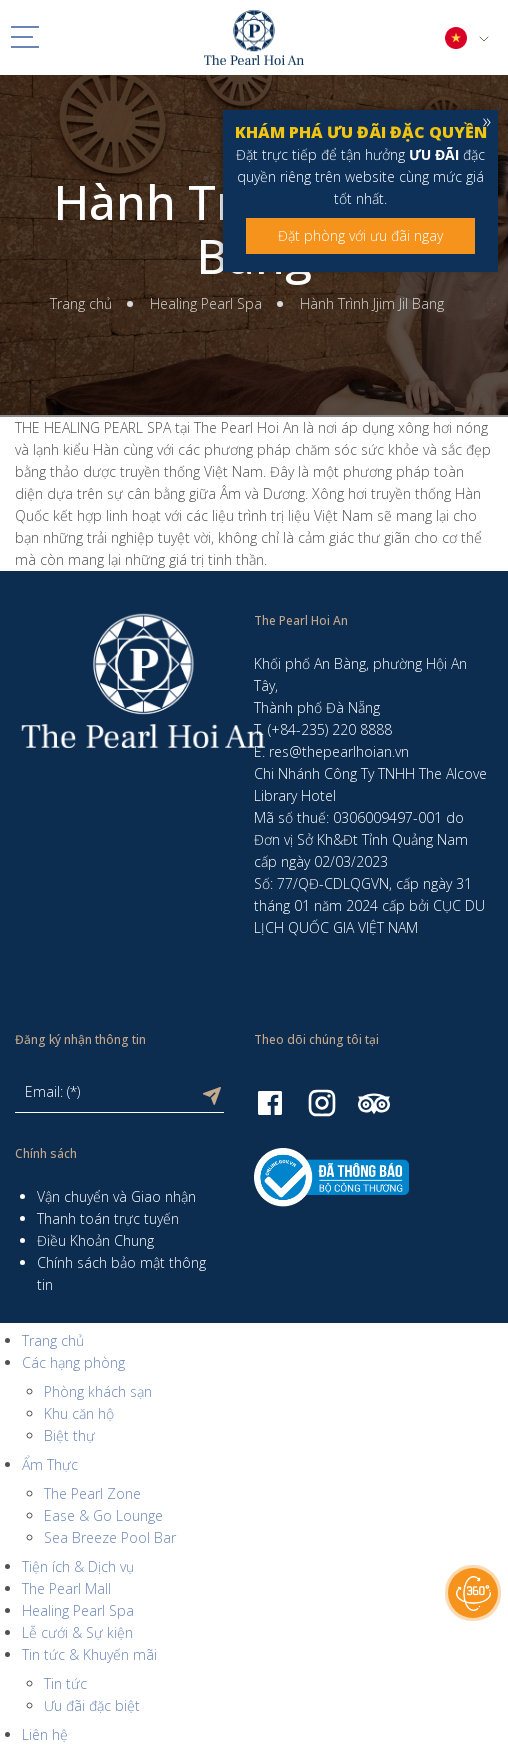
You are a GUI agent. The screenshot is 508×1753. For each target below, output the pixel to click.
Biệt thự (69, 1435)
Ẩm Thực (50, 1464)
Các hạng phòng (73, 1362)
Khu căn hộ (79, 1413)
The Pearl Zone (92, 1493)
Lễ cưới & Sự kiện (77, 1632)
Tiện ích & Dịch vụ (78, 1566)
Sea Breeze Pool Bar (110, 1537)
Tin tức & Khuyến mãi (89, 1654)
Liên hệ (45, 1734)
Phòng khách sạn (98, 1391)
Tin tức (65, 1683)
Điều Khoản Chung (95, 1240)
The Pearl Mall (66, 1588)
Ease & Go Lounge (103, 1515)
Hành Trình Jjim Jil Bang (372, 303)
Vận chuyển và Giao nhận (116, 1196)
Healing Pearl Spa (206, 303)
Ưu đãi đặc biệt (92, 1705)
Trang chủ (81, 303)
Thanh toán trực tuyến (108, 1218)
